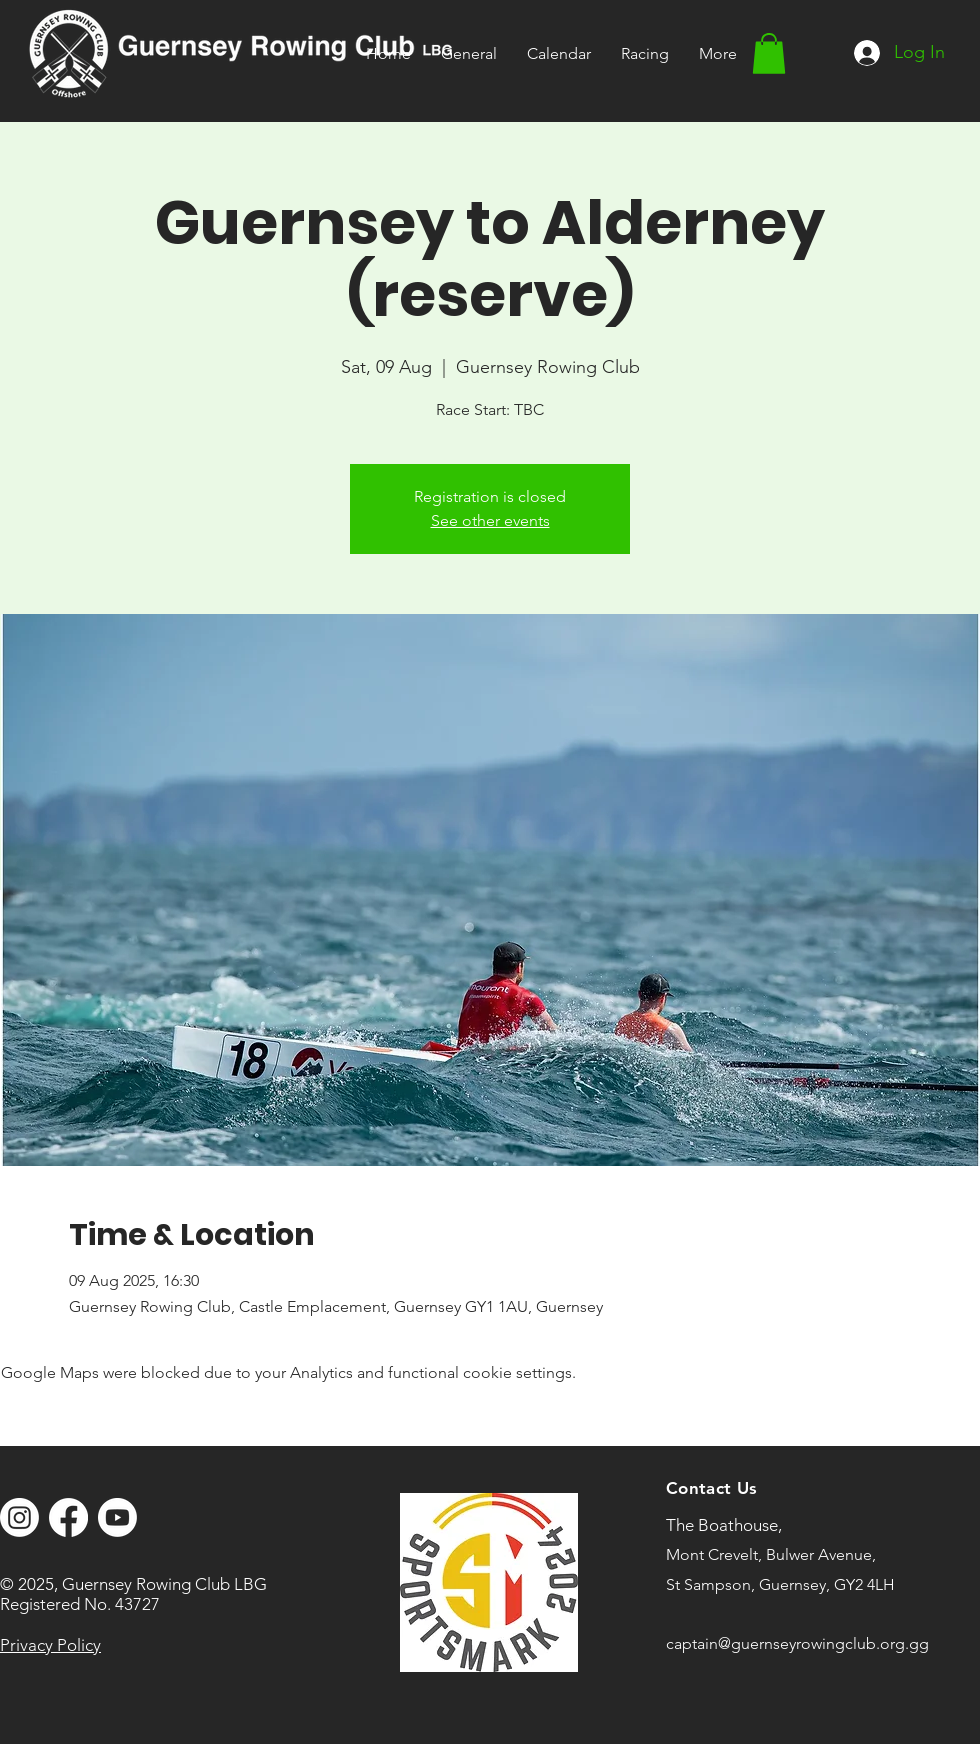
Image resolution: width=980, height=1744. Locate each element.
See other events (490, 520)
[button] (645, 53)
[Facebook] (68, 1517)
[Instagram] (19, 1517)
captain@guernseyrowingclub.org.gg (797, 1643)
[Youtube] (117, 1517)
